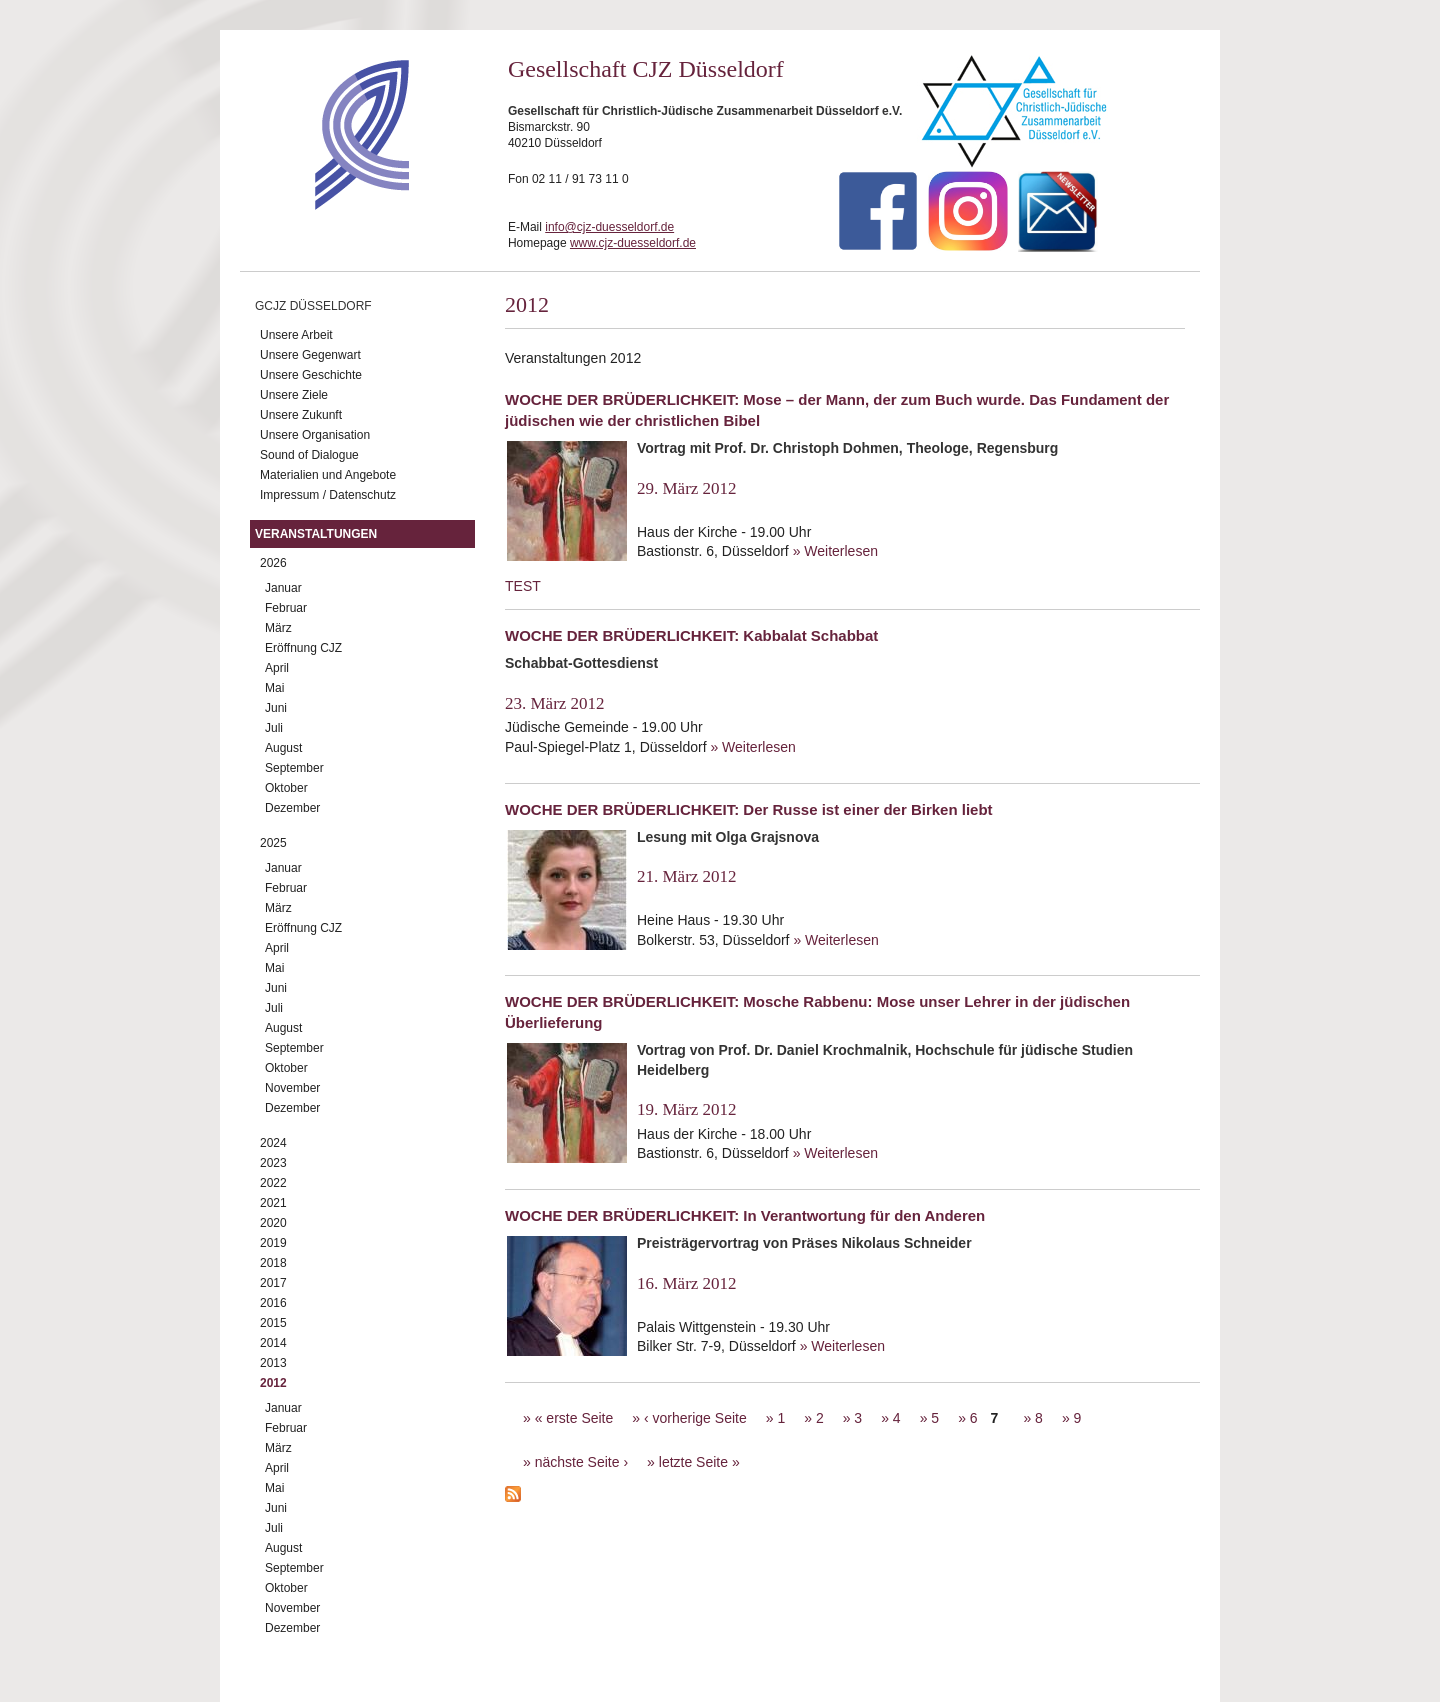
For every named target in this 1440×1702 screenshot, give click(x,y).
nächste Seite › (581, 1462)
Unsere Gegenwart (310, 355)
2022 (273, 1183)
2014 (273, 1343)
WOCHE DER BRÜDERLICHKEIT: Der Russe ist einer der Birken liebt (749, 809)
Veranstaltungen (316, 534)
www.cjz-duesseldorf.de (633, 243)
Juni (276, 708)
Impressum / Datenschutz (328, 495)
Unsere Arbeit (296, 335)
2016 (273, 1303)
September (294, 768)
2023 (273, 1163)
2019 (273, 1243)
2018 (273, 1263)
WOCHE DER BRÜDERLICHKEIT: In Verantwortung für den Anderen (745, 1215)
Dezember (292, 808)
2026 (273, 563)
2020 (273, 1223)
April (277, 668)
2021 (273, 1203)
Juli (274, 728)
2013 (273, 1363)
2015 (273, 1323)
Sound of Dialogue (309, 455)
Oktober (286, 788)
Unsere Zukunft (301, 415)
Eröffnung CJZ (303, 648)
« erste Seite (574, 1418)
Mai (274, 688)
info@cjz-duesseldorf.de (609, 227)
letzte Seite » (699, 1462)
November (292, 1088)
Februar (286, 608)
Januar (283, 588)
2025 (273, 843)
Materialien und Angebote (328, 475)
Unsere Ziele (294, 395)
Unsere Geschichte (311, 375)
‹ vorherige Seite (695, 1418)
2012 (273, 1383)
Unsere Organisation (315, 435)
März (278, 628)
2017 (273, 1283)
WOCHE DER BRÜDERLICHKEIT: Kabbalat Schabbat (691, 635)
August (283, 748)
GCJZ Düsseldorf (313, 306)
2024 (273, 1143)
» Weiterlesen (835, 551)
